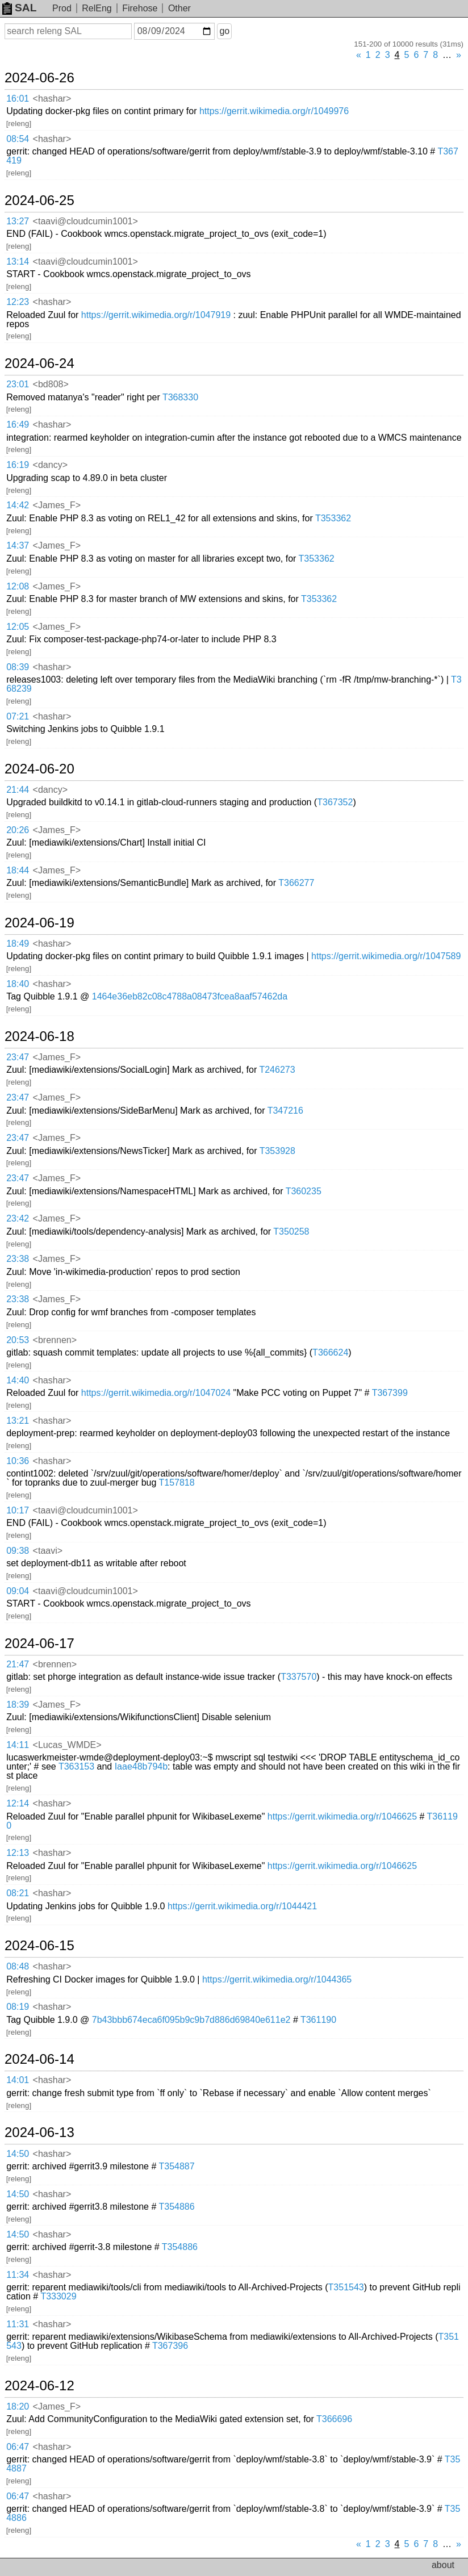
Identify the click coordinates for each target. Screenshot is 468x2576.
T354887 (176, 2166)
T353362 (333, 518)
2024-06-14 (39, 2059)
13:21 (17, 1420)
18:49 (17, 943)
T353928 (277, 1151)
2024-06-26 (39, 77)
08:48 (17, 1966)
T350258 (291, 1231)
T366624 (330, 1352)
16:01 (17, 98)
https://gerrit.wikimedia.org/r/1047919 (156, 315)
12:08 (17, 586)
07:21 (17, 716)
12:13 (17, 1853)
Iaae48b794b (141, 1766)
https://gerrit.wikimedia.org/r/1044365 (277, 1979)
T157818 (176, 1482)
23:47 (17, 1057)
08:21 (17, 1893)
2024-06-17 (39, 1643)
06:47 (17, 2447)
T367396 (170, 2346)
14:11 (17, 1745)
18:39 (17, 1704)
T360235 (303, 1191)
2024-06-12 (39, 2385)
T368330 (180, 397)
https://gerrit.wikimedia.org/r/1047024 (156, 1393)
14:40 (17, 1380)
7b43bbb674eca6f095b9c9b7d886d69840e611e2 (191, 2020)
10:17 (17, 1510)
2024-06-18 (39, 1036)
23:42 (17, 1218)
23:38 (17, 1259)
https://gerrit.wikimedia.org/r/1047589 (386, 956)
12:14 (17, 1803)
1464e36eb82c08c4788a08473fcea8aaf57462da (189, 996)
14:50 (17, 2154)
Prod (62, 8)
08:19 (17, 2007)
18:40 (17, 984)
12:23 (17, 302)
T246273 (277, 1069)
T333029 (58, 2296)
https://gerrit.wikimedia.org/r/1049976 (274, 111)
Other (179, 8)
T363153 (76, 1766)
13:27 (17, 221)
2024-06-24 (39, 363)
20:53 (17, 1340)
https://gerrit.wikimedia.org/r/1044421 (242, 1906)
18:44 (17, 870)
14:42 (17, 505)
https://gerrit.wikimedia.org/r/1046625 (342, 1816)
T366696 (334, 2419)
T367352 (335, 802)
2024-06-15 (39, 1945)
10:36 (17, 1461)
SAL (19, 8)
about (443, 2565)
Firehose (139, 8)
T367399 (390, 1393)
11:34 (17, 2275)
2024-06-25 (39, 200)
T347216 (285, 1110)
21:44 (17, 789)
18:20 (17, 2406)
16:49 (17, 424)
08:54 (17, 139)
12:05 (17, 627)
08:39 (17, 667)
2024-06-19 (39, 922)
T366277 (296, 883)
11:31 (17, 2324)
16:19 (17, 465)
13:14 (17, 261)
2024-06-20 (39, 768)
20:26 (17, 830)
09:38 (17, 1550)
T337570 (298, 1677)
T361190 (318, 2020)
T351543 (346, 2287)
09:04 (17, 1591)
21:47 (17, 1664)
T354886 (176, 2206)
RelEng (96, 8)
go (224, 31)
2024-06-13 (39, 2132)
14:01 (17, 2080)
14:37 (17, 545)
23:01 (17, 384)
